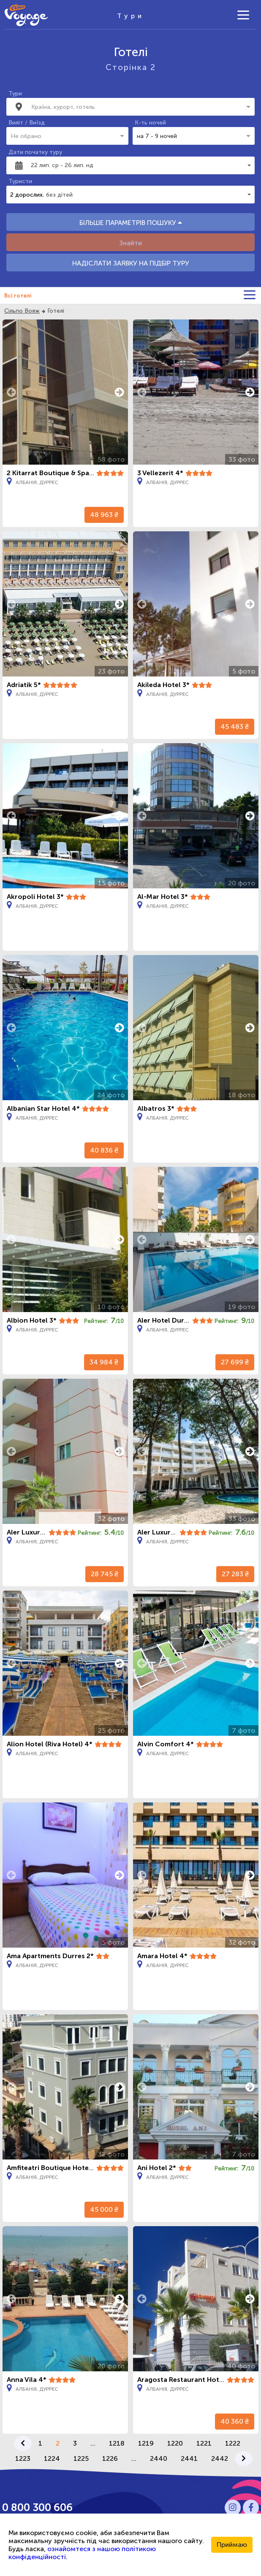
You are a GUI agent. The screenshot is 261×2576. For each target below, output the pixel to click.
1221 (204, 2443)
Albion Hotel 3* (32, 1320)
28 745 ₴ (104, 1574)
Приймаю (232, 2545)
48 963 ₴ (104, 515)
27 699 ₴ (235, 1362)
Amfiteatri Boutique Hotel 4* (54, 2168)
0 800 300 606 (37, 2507)
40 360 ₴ (234, 2421)
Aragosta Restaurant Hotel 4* (186, 2380)
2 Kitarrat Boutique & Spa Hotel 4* (63, 473)
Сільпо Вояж (22, 310)
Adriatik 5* (24, 685)
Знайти (130, 243)
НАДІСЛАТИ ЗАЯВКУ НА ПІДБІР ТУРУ (130, 263)
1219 (146, 2443)
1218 (117, 2443)
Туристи (20, 181)
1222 (232, 2443)
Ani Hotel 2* (156, 2168)
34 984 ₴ (104, 1362)
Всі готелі (18, 295)
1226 (110, 2458)
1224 (52, 2458)
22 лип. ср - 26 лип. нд (62, 165)
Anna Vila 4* (26, 2380)
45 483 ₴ (234, 726)
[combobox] (132, 107)
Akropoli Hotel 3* (35, 897)
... (92, 2443)
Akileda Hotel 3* (163, 685)
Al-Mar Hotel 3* (162, 897)
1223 (22, 2458)
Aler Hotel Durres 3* (170, 1320)
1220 (175, 2443)
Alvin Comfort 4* (165, 1744)
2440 (158, 2458)
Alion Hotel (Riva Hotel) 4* (49, 1744)
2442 (219, 2458)
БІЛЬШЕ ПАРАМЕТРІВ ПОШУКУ (130, 223)
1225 (81, 2458)
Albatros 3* (155, 1108)
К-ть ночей (150, 122)
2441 (189, 2458)
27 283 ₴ (235, 1574)
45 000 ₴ (104, 2209)
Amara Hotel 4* (162, 1956)
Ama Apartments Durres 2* (50, 1956)
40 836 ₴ (104, 1150)
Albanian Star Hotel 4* (43, 1108)
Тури (15, 93)
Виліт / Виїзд (26, 122)
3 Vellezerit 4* (160, 473)
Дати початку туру (35, 152)
